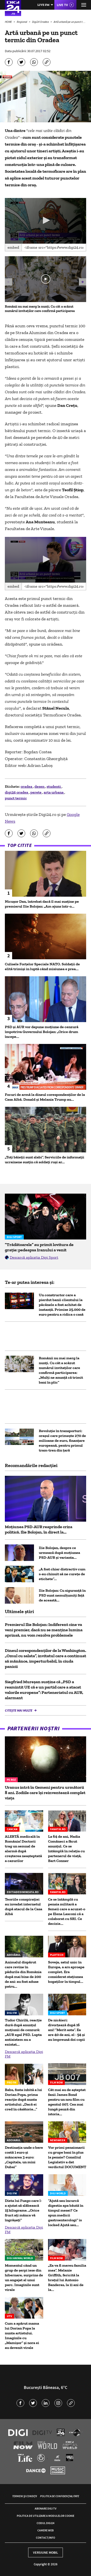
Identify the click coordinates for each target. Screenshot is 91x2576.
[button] (45, 220)
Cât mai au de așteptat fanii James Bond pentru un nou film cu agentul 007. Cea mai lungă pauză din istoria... (67, 2101)
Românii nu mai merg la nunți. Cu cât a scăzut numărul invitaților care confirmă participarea (40, 308)
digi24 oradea (17, 792)
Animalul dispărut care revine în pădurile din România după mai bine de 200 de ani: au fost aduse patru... (23, 1974)
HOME (8, 22)
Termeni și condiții (24, 2496)
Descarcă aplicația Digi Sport (34, 1257)
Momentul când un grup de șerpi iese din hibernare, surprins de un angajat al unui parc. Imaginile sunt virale (24, 2277)
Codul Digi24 (45, 2523)
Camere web (45, 2530)
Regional (22, 22)
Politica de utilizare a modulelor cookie (45, 2516)
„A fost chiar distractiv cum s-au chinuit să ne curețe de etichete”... (62, 1574)
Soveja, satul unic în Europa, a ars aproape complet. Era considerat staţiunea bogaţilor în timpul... (66, 1972)
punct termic (16, 798)
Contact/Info (45, 2537)
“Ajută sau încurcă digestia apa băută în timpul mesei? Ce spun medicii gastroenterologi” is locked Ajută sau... (65, 2212)
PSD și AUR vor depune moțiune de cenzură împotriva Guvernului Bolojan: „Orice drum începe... (41, 1032)
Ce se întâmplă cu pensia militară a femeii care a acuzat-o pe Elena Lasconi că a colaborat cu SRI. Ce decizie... (66, 1911)
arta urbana (54, 792)
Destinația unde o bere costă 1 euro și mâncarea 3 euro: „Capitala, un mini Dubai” (24, 2157)
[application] (45, 221)
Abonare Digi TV (45, 2508)
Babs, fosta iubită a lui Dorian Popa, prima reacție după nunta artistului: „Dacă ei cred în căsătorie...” (23, 2099)
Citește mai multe (19, 1710)
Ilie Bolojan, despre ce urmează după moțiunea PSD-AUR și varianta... (59, 1552)
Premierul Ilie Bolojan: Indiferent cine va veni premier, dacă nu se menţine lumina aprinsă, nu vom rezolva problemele (44, 1630)
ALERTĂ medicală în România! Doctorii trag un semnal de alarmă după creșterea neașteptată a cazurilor (23, 1848)
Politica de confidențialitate (59, 2496)
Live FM (43, 5)
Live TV (62, 5)
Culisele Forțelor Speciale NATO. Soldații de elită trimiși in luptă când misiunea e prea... (42, 966)
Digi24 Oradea (40, 22)
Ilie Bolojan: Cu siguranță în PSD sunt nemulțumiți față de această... (62, 1595)
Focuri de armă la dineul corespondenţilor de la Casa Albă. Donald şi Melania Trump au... (45, 1097)
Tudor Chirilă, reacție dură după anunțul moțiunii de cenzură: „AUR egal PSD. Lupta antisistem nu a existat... (23, 2032)
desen (39, 786)
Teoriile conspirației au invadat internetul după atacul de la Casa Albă (23, 1906)
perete (36, 792)
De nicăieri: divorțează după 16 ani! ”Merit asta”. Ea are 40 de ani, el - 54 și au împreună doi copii (66, 2030)
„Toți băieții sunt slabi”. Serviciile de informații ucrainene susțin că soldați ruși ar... (44, 1159)
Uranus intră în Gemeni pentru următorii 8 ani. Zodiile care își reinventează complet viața (45, 1793)
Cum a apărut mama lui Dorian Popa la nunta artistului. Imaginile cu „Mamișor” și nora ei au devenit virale (22, 2335)
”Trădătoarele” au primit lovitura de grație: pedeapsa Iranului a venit (39, 1247)
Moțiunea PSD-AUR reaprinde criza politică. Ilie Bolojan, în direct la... (38, 1529)
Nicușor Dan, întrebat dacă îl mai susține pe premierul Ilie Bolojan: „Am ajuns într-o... (42, 904)
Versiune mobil (45, 2552)
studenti (54, 786)
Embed (13, 247)
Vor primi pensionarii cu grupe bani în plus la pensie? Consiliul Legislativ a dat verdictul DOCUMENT (67, 2157)
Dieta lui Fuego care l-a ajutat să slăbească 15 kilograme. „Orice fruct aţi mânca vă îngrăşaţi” (23, 2210)
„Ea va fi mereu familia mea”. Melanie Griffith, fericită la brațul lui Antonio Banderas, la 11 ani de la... (67, 2277)
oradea (27, 786)
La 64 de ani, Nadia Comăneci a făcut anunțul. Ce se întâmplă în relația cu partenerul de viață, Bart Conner (66, 1848)
